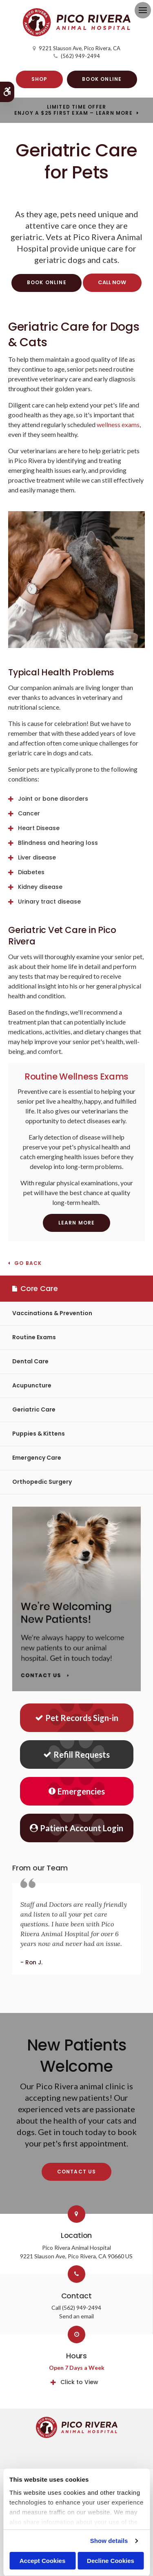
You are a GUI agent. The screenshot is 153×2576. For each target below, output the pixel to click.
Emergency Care (36, 1458)
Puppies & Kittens (38, 1433)
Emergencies (77, 1791)
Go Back (28, 1263)
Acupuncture (31, 1385)
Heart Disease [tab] (39, 828)
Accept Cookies (43, 2560)
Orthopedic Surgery (42, 1482)
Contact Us (76, 2171)
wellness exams (118, 424)
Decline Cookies (110, 2560)
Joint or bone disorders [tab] (53, 799)
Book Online (102, 79)
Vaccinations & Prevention (52, 1313)
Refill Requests (76, 1754)
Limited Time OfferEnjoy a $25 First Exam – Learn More (73, 110)
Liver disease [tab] (37, 857)
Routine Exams (34, 1337)
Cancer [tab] (29, 813)
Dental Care (30, 1361)
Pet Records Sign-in (76, 1718)
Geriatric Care (33, 1409)
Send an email (76, 2316)
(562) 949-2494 (80, 56)
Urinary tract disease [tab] (49, 901)
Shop (39, 79)
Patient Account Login (76, 1828)
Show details (109, 2540)
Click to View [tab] (79, 2382)
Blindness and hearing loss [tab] (58, 843)
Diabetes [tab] (31, 872)
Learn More (76, 1222)
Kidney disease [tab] (40, 887)
